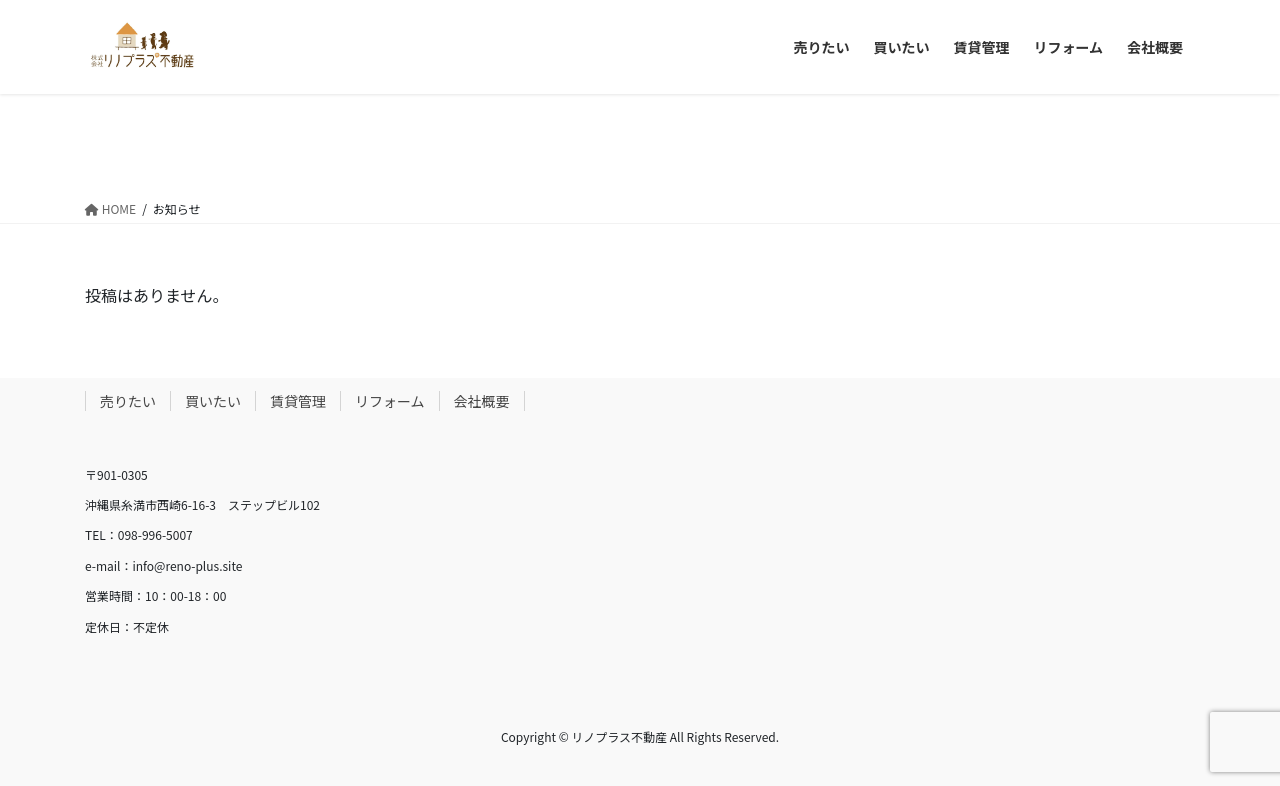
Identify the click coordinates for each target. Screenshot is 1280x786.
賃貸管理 (298, 401)
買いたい (213, 401)
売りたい (128, 401)
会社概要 (482, 401)
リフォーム (390, 401)
